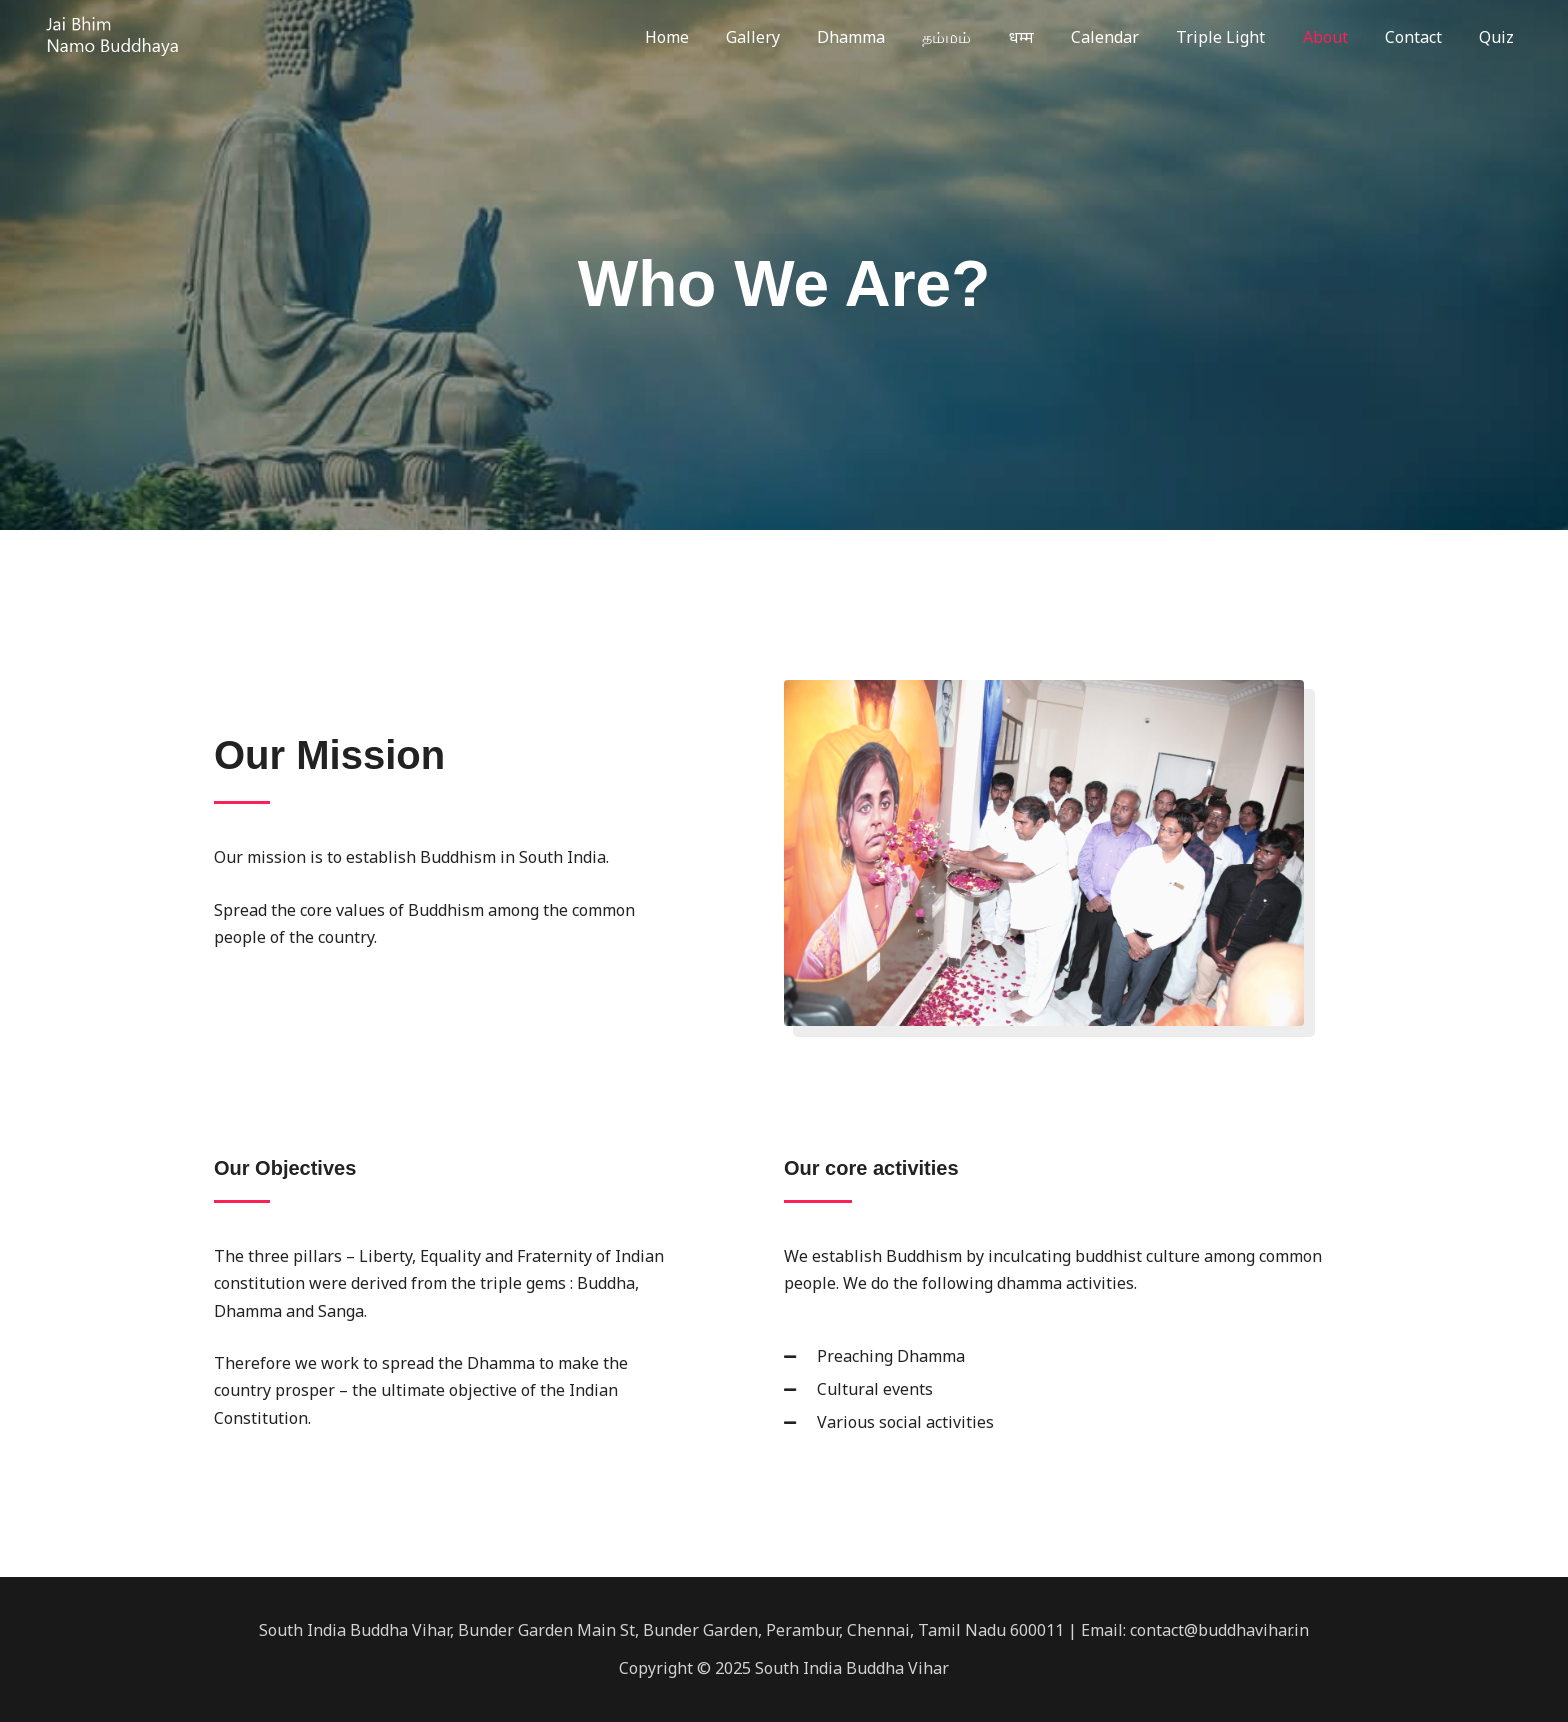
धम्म (1050, 37)
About (1338, 37)
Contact (1421, 37)
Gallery (798, 37)
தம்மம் (981, 37)
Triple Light (1239, 37)
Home (717, 37)
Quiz (1499, 37)
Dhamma (891, 37)
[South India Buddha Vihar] (110, 35)
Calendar (1129, 37)
